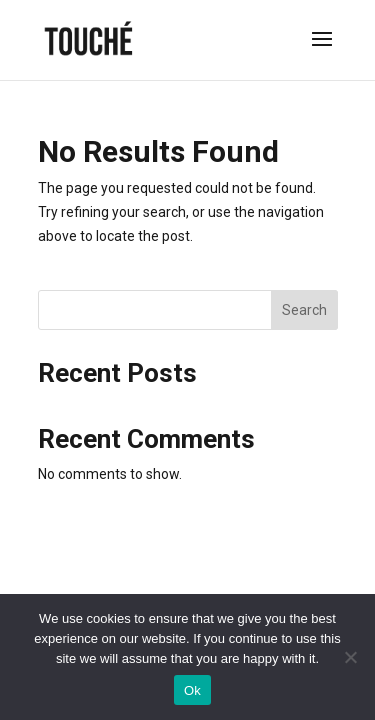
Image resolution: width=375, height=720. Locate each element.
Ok (192, 690)
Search (304, 310)
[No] (350, 657)
